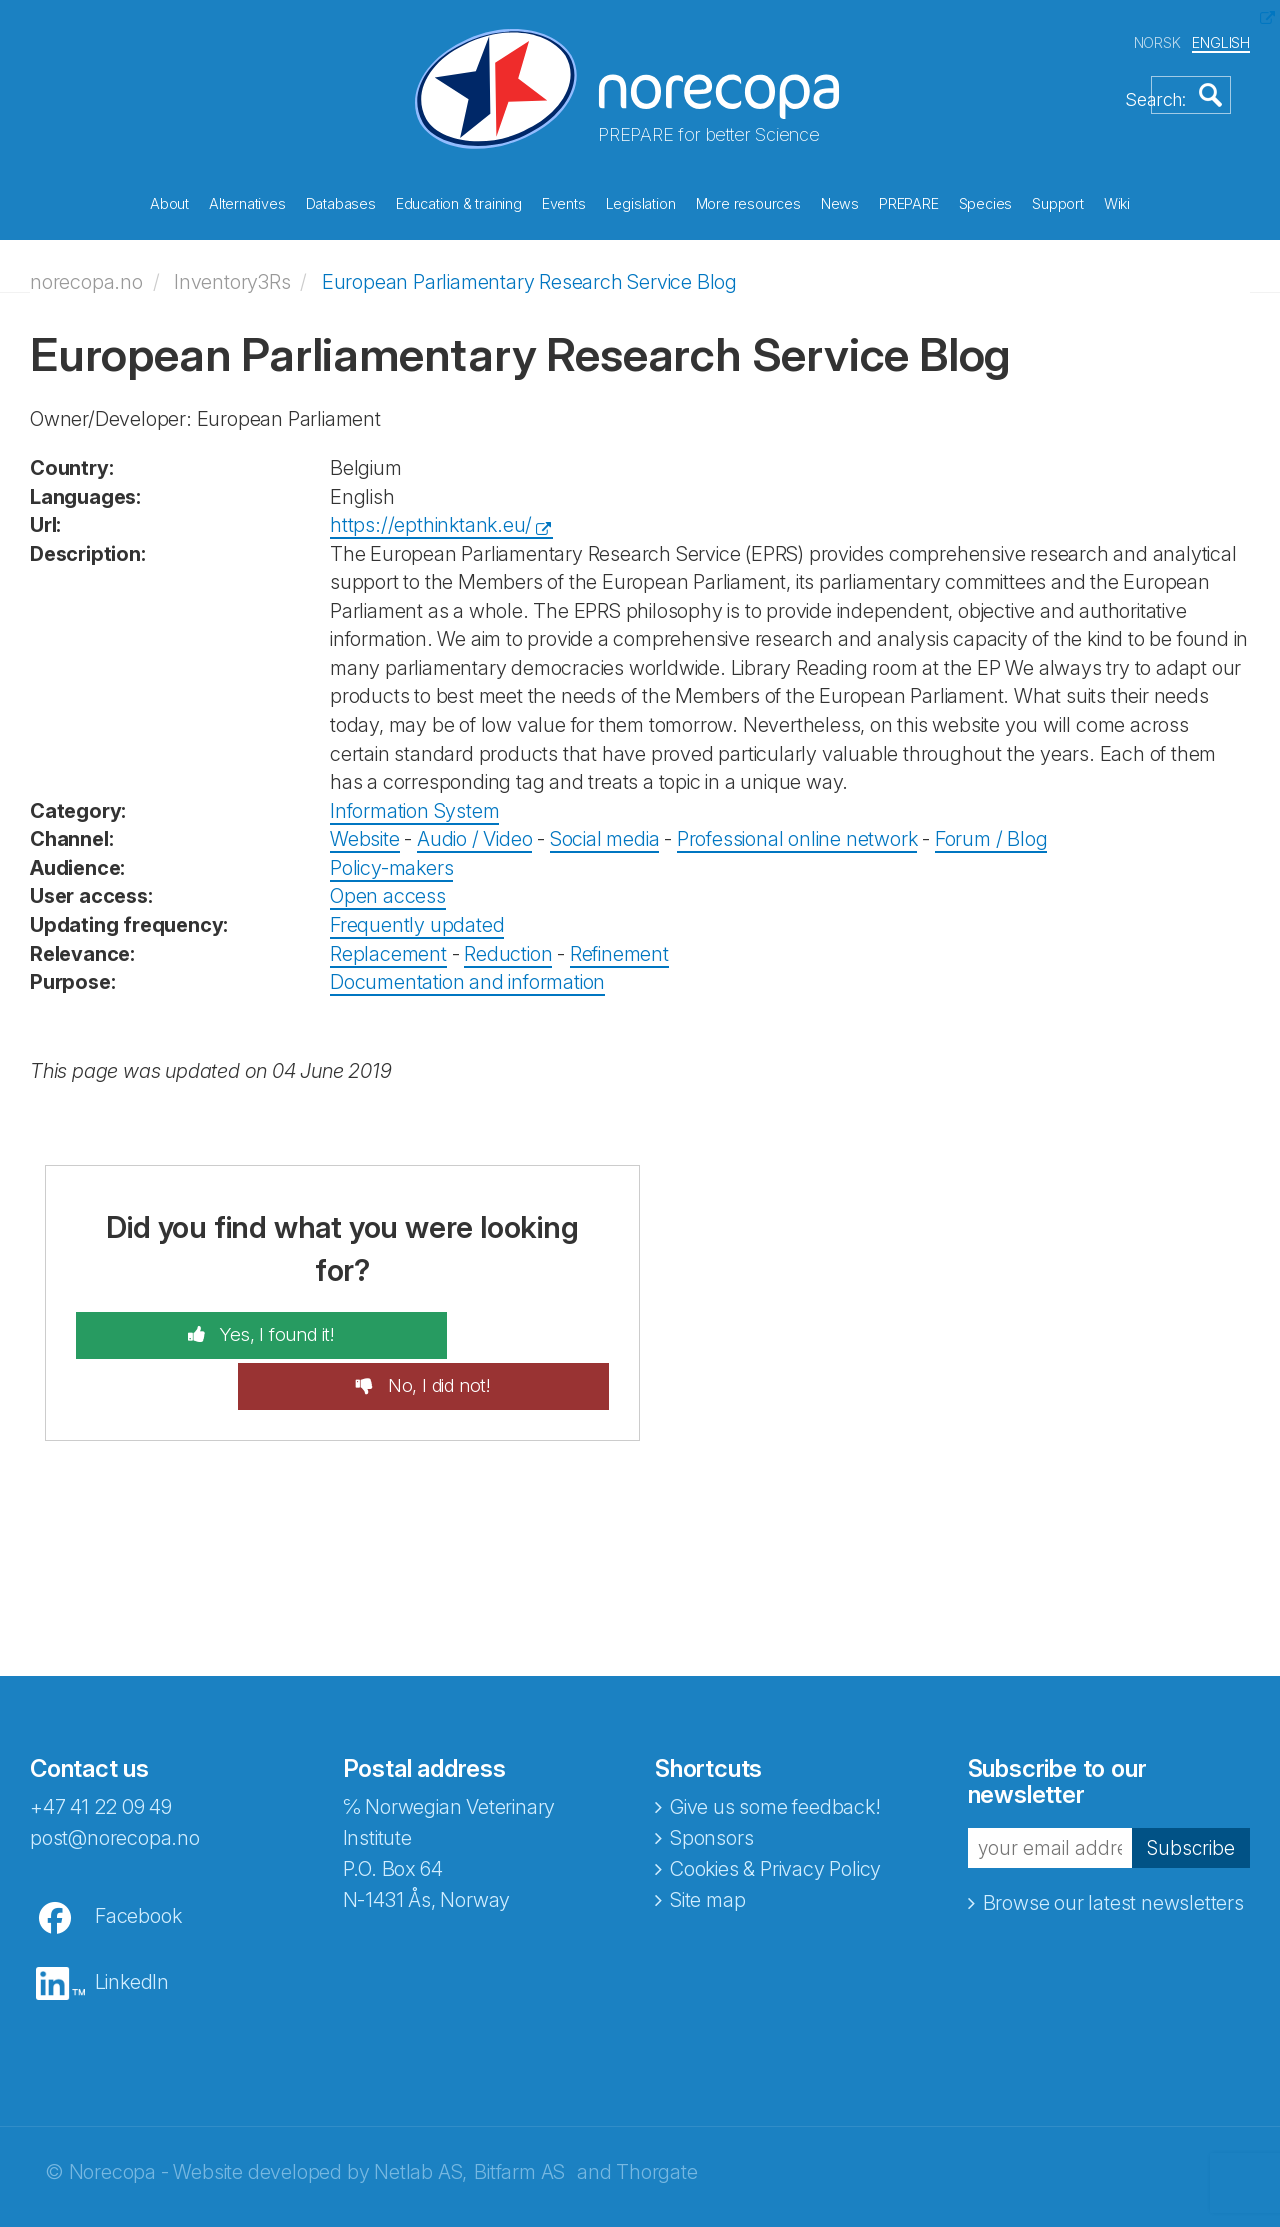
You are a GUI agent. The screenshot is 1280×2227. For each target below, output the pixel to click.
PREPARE (909, 199)
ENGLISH (1221, 38)
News (840, 199)
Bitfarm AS (519, 2110)
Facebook (138, 1854)
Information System (414, 798)
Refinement (619, 941)
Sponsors (711, 1776)
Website (365, 827)
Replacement (388, 941)
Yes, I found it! (218, 1323)
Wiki (1117, 199)
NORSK (1157, 38)
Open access (388, 884)
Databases (341, 199)
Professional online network (797, 827)
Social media (605, 827)
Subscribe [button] (1190, 1786)
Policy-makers (391, 855)
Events (564, 199)
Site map (707, 1838)
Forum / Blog (991, 827)
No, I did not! (495, 1323)
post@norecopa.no (115, 1776)
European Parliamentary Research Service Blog (529, 269)
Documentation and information (467, 970)
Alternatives (247, 199)
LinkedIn (132, 1920)
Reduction (508, 941)
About (169, 199)
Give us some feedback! (775, 1745)
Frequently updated (417, 913)
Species (986, 199)
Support (1058, 199)
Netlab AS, (420, 2110)
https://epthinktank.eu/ (430, 513)
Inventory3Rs (232, 269)
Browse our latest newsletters (1113, 1842)
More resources (748, 199)
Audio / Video (474, 827)
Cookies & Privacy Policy (775, 1807)
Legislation (641, 199)
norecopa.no (86, 269)
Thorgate (656, 2110)
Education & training (459, 199)
